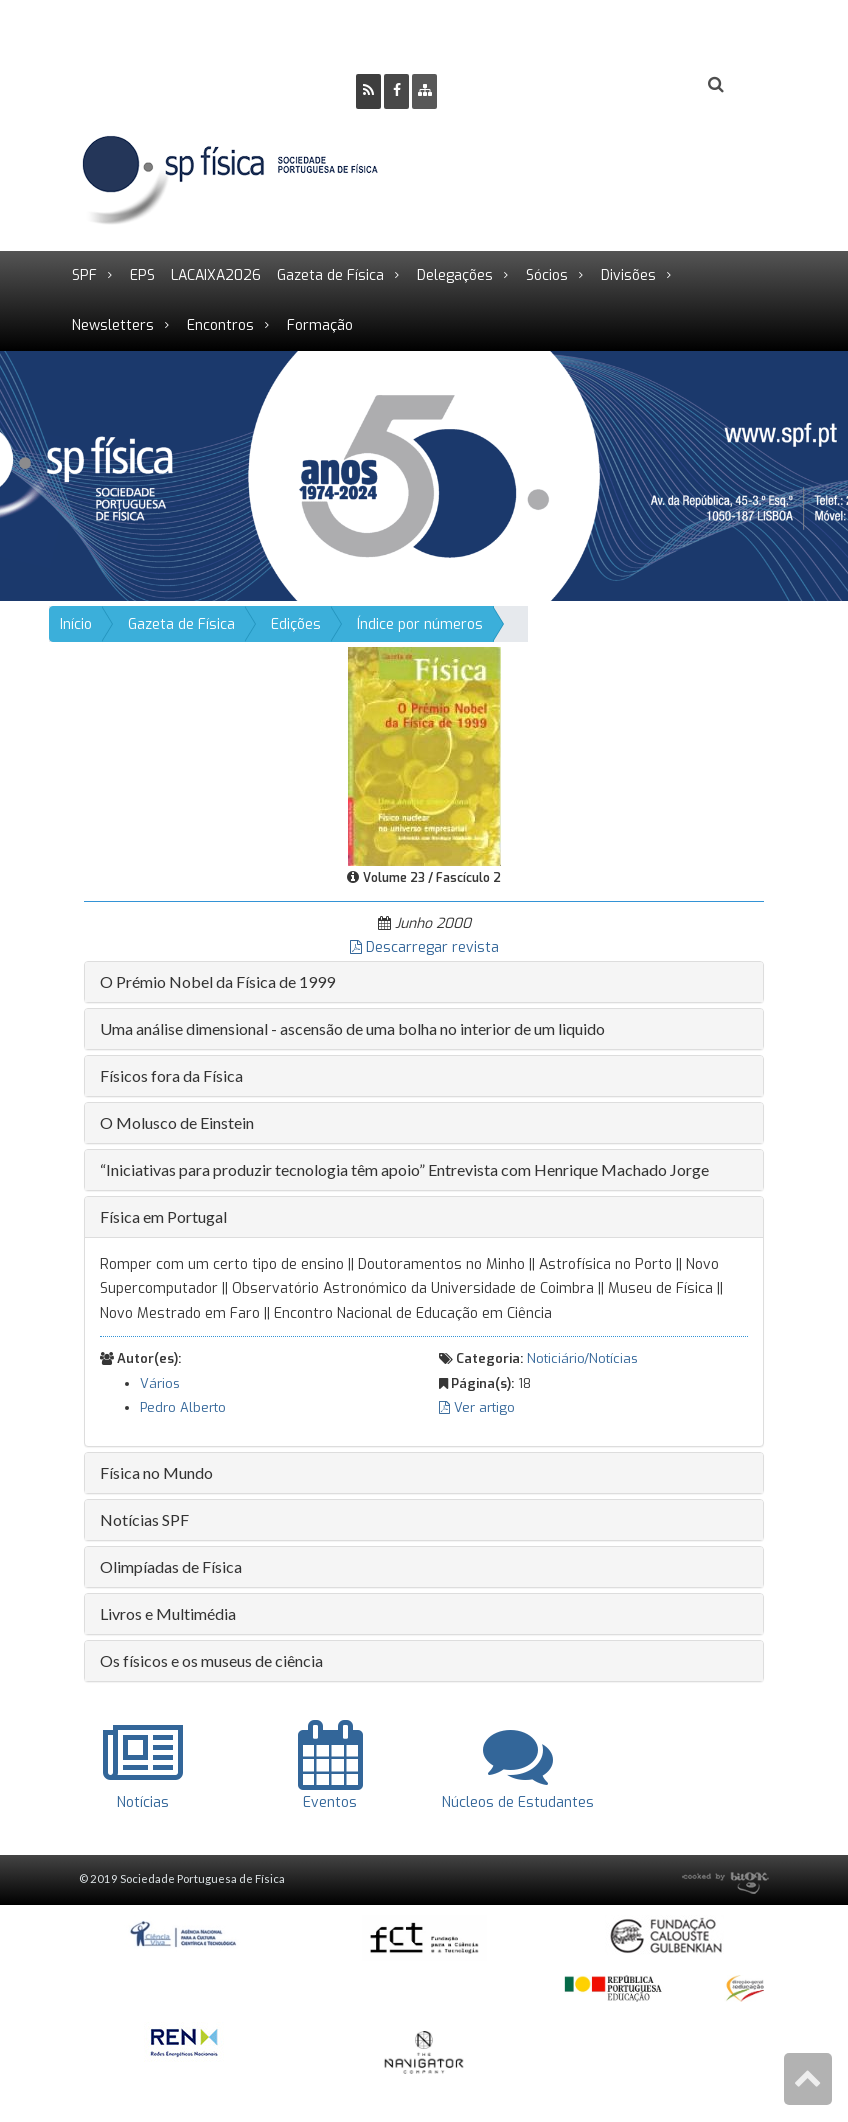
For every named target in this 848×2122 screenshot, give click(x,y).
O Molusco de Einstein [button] (177, 1122)
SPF (84, 275)
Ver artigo (477, 1407)
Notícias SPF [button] (144, 1519)
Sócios (547, 275)
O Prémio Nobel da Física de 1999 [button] (217, 981)
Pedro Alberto (183, 1407)
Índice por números (420, 624)
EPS (142, 275)
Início (76, 624)
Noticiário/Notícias (582, 1358)
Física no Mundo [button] (156, 1472)
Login (635, 85)
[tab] (424, 982)
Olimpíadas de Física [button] (171, 1566)
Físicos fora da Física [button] (171, 1075)
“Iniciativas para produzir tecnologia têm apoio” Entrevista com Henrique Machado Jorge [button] (404, 1169)
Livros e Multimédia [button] (168, 1613)
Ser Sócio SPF (520, 85)
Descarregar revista (424, 947)
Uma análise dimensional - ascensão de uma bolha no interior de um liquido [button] (352, 1028)
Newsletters (113, 325)
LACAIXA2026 (216, 275)
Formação (320, 325)
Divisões (628, 275)
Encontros (220, 325)
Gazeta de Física (330, 275)
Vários (160, 1383)
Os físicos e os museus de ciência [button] (211, 1660)
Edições (296, 624)
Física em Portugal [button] (163, 1216)
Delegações (455, 275)
